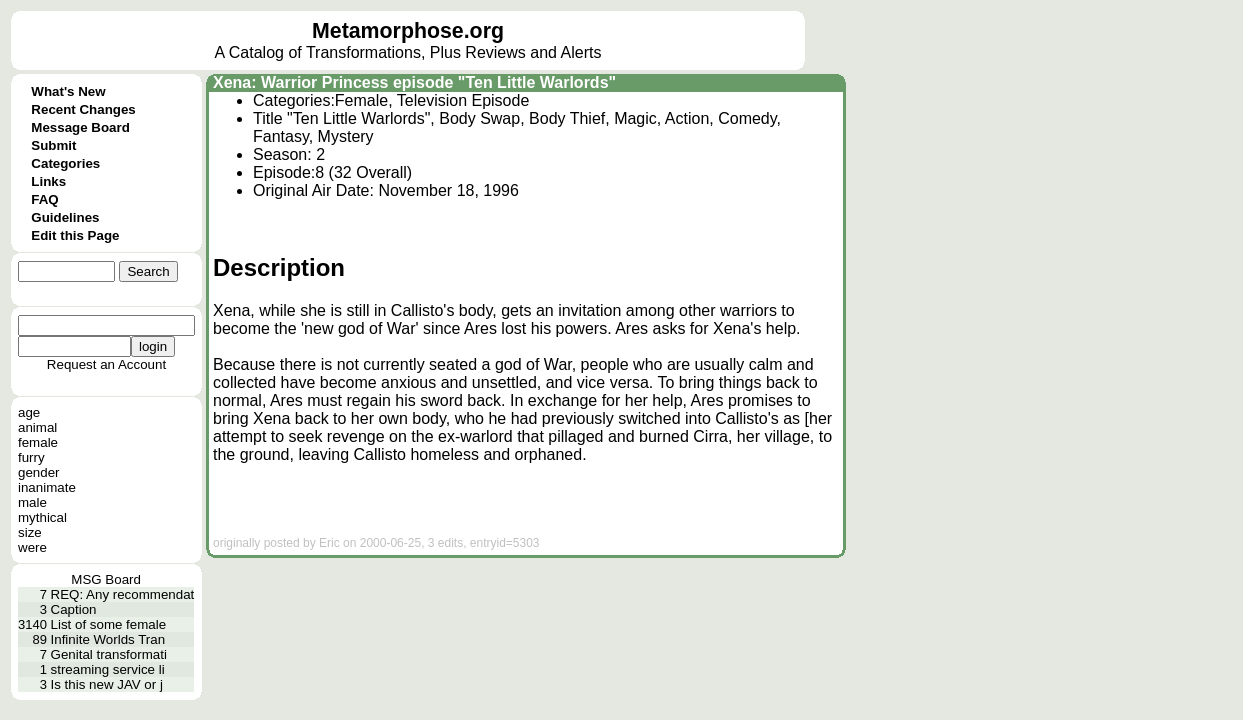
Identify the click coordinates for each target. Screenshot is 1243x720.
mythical (42, 517)
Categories (65, 163)
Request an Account (106, 364)
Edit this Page (75, 235)
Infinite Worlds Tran (108, 639)
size (30, 532)
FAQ (44, 199)
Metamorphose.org (408, 31)
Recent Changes (83, 109)
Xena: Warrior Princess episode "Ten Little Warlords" (414, 82)
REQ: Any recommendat (123, 594)
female (38, 442)
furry (31, 457)
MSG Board (106, 579)
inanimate (47, 487)
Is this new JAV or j (107, 684)
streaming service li (108, 669)
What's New (68, 91)
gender (39, 472)
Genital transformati (109, 654)
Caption (74, 609)
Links (48, 181)
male (32, 502)
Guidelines (65, 217)
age (29, 412)
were (32, 547)
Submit (53, 145)
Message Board (80, 127)
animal (37, 427)
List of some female (109, 624)
